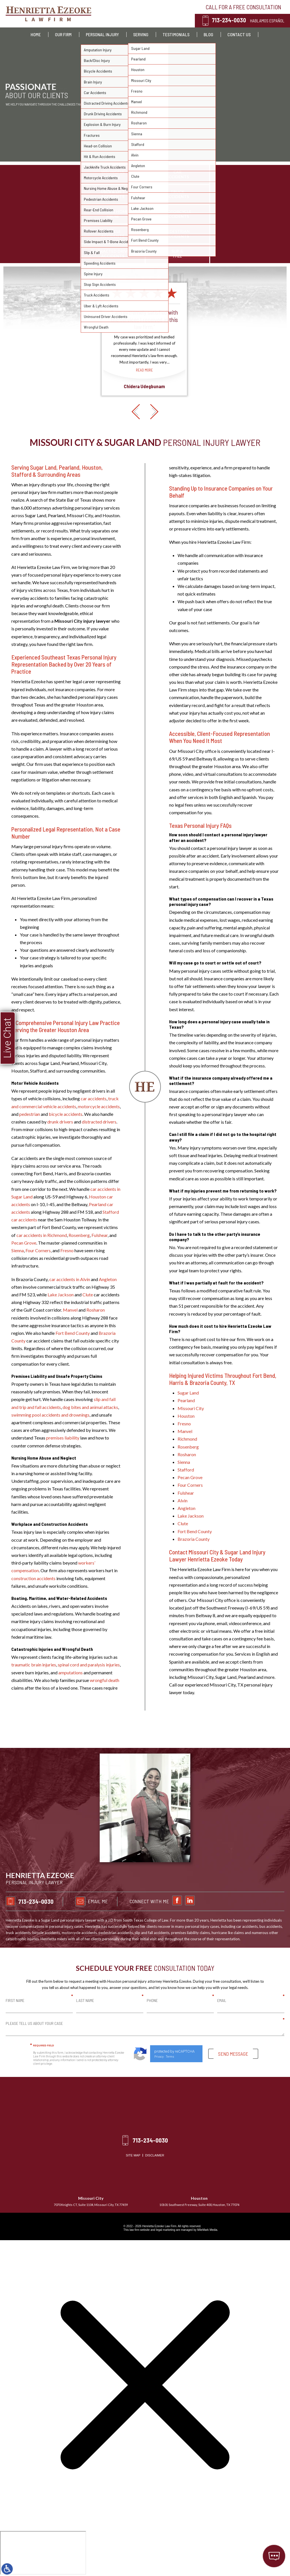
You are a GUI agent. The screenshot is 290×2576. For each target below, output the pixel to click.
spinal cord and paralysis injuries (89, 1664)
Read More (144, 426)
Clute (87, 1294)
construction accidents (33, 1578)
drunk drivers (60, 1121)
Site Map (133, 2155)
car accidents (93, 1098)
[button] (135, 481)
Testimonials (176, 34)
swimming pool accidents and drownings (50, 1414)
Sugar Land (188, 1392)
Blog (208, 34)
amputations (70, 1672)
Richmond (187, 1438)
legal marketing (165, 2229)
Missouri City (191, 1408)
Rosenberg (79, 1235)
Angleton (108, 1279)
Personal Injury (102, 34)
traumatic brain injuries (33, 1664)
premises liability (62, 1437)
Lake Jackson (61, 1294)
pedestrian (29, 1114)
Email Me (252, 1901)
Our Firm (63, 34)
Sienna (17, 1250)
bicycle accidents (65, 1114)
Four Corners (38, 1250)
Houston (186, 1416)
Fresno (67, 1250)
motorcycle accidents (99, 1106)
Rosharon (95, 1309)
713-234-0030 (229, 20)
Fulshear (99, 1235)
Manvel (70, 1309)
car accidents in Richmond (41, 1235)
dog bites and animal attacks (90, 1407)
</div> (43, 2553)
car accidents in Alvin (69, 1279)
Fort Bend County (73, 1333)
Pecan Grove (23, 1242)
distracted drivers (99, 1121)
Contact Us (239, 34)
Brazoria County (194, 1539)
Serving (140, 34)
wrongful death (104, 1680)
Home (36, 34)
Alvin (182, 1500)
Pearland (186, 1400)
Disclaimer (154, 2155)
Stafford (186, 1469)
